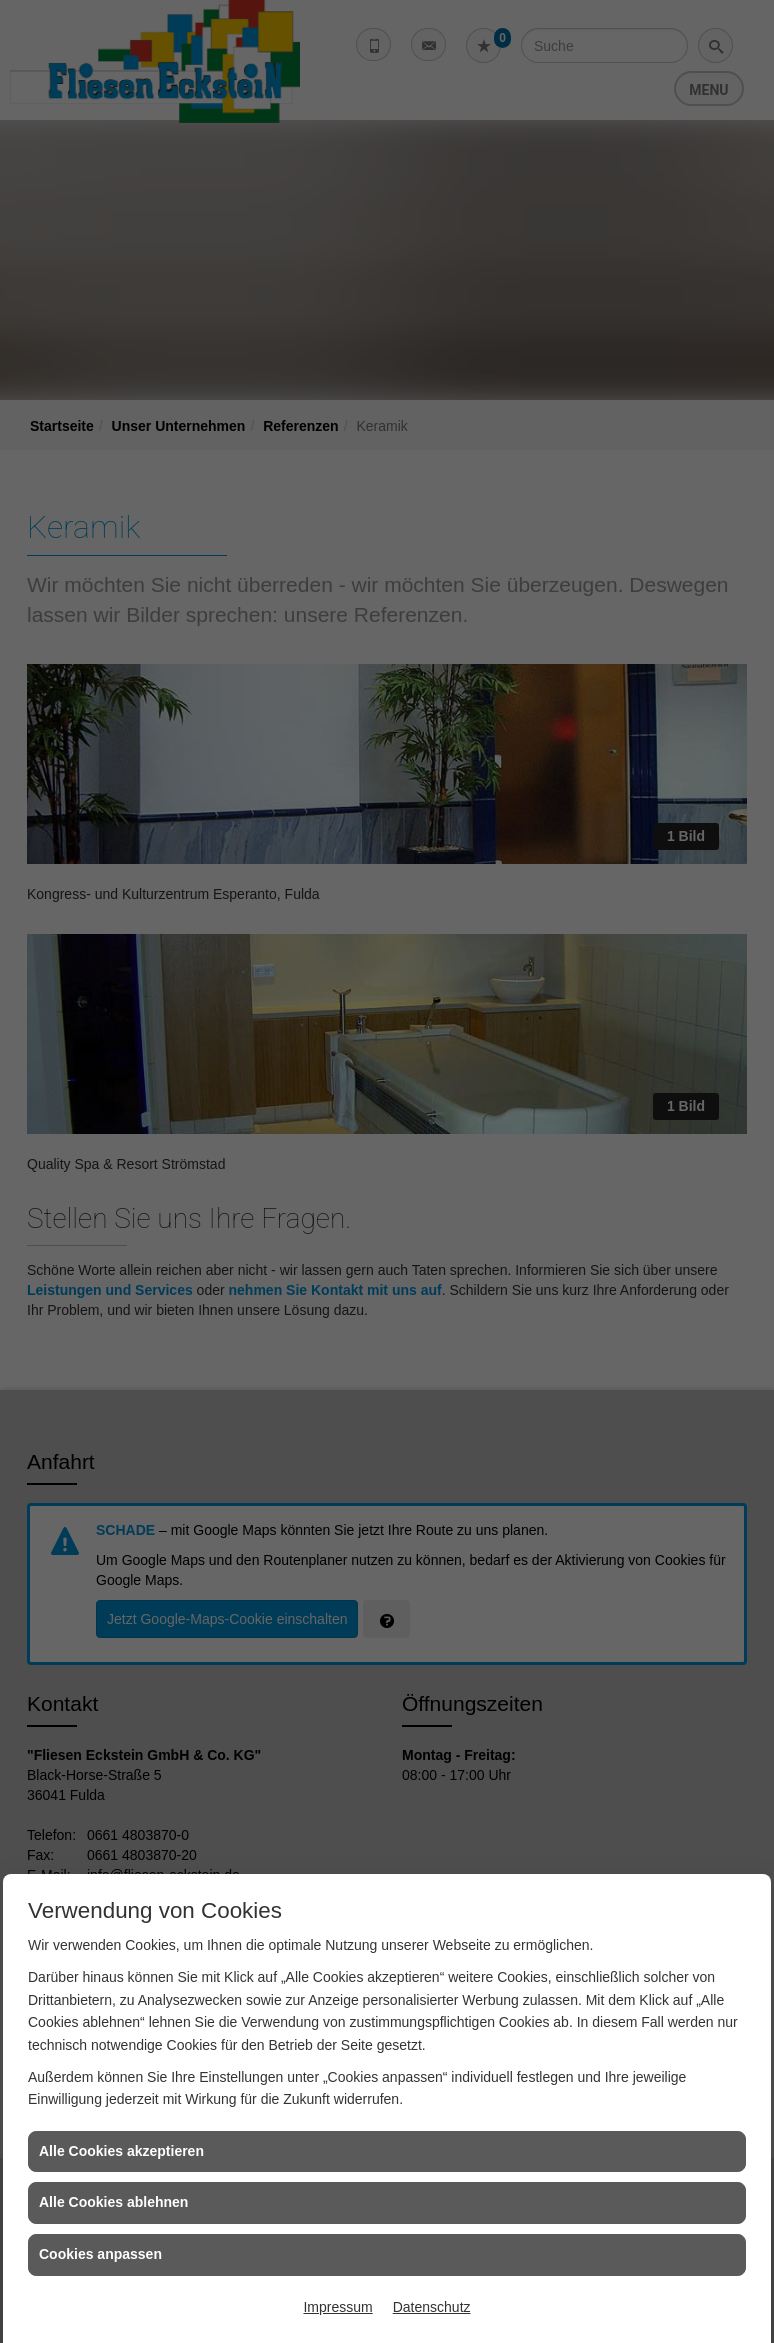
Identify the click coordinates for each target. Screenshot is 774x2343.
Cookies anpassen (100, 2254)
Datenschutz (432, 2307)
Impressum (337, 2307)
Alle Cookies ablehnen (113, 2202)
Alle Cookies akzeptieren (121, 2151)
